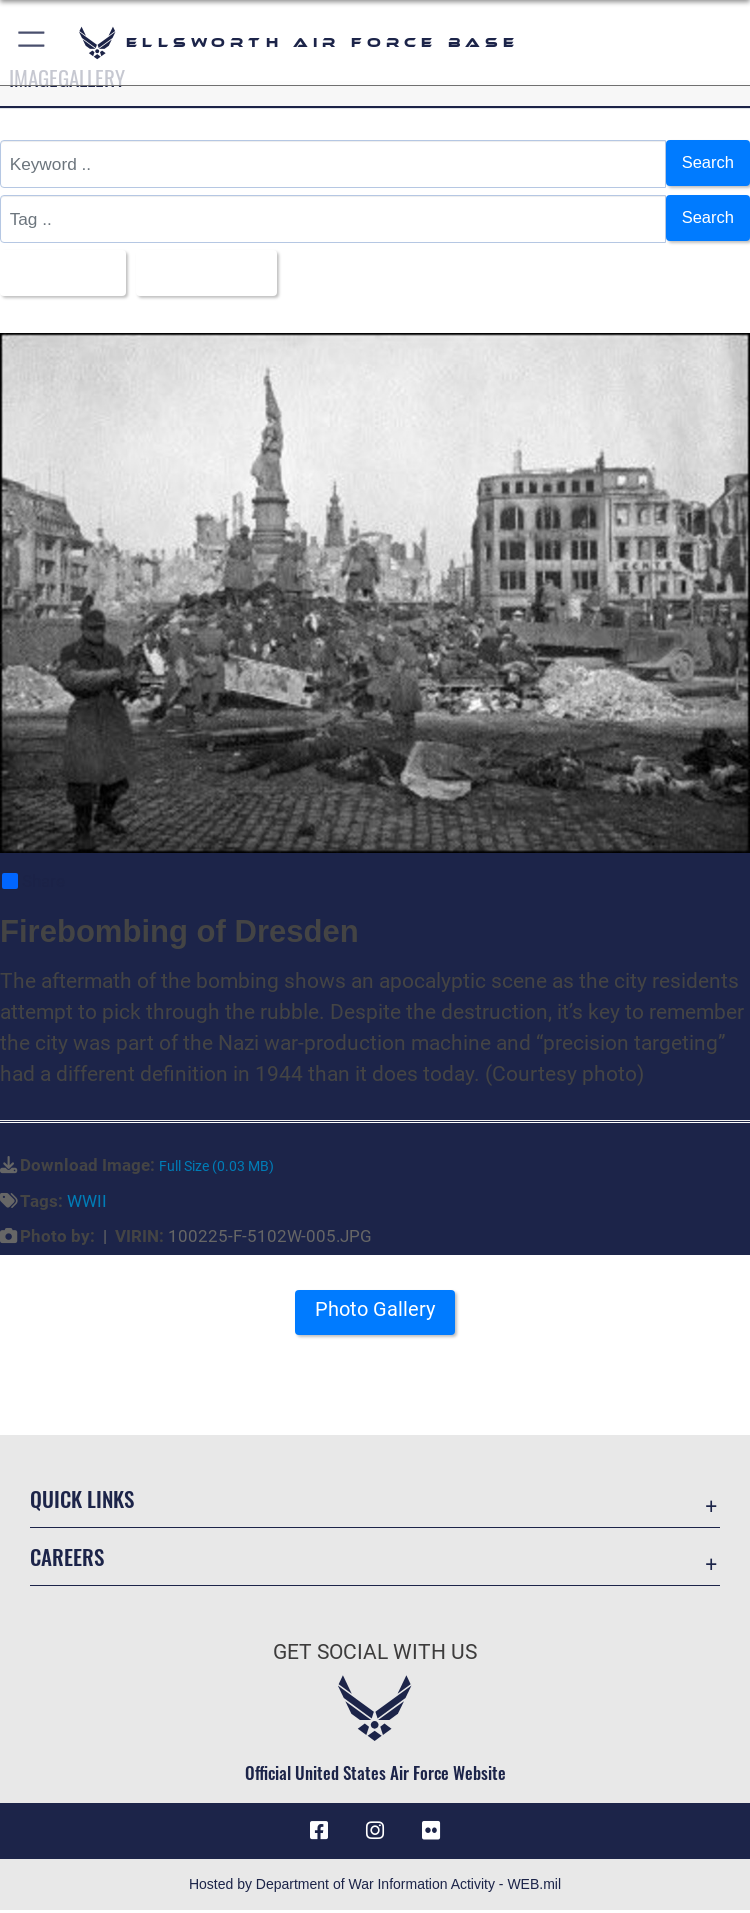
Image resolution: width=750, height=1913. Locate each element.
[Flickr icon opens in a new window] (431, 1833)
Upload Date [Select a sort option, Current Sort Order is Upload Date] (208, 273)
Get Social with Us (375, 1654)
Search (706, 163)
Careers (67, 1558)
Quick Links (82, 1500)
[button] (32, 42)
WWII (87, 1203)
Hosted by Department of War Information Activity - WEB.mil (375, 1887)
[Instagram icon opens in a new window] (375, 1833)
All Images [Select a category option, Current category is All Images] (58, 273)
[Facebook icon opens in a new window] (319, 1833)
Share (33, 883)
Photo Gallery (375, 1312)
